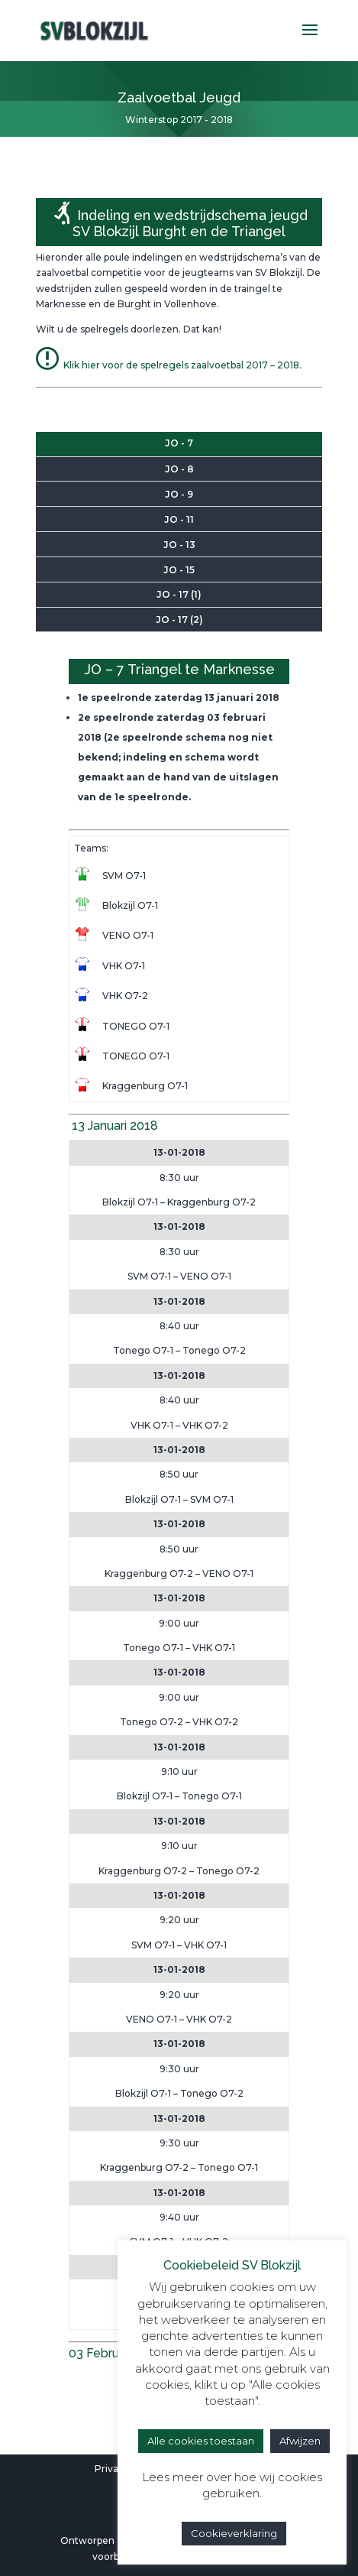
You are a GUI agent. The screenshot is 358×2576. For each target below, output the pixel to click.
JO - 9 (179, 494)
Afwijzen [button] (300, 2441)
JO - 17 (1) (179, 594)
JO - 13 (179, 544)
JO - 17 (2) (179, 619)
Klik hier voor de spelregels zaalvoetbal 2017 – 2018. (169, 365)
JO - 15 (179, 570)
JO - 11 (179, 519)
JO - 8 (179, 469)
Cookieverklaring (234, 2533)
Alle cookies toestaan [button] (200, 2441)
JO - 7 (179, 443)
